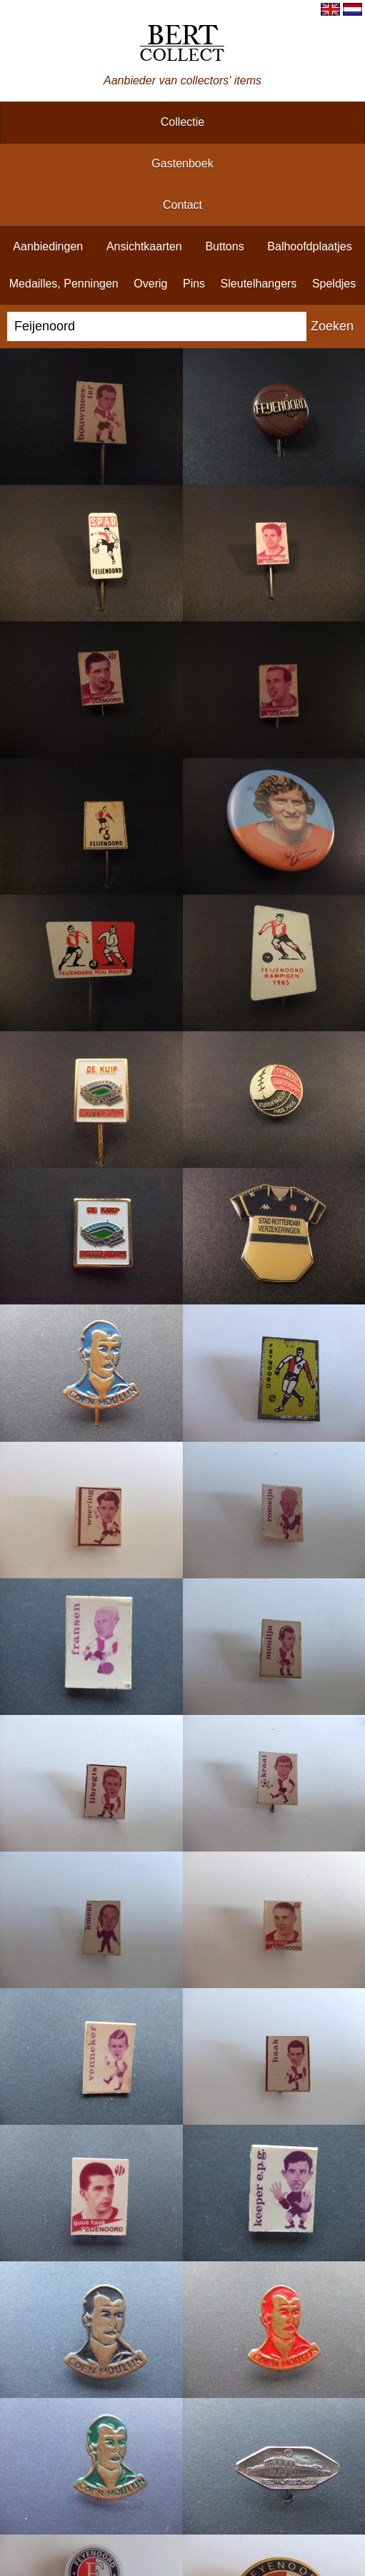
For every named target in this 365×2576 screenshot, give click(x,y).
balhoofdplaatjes (309, 246)
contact (182, 205)
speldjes (334, 283)
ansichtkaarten (144, 246)
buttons (224, 246)
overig (150, 283)
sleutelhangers (259, 283)
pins (194, 283)
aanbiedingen (48, 246)
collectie (182, 122)
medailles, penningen (64, 283)
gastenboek (182, 163)
